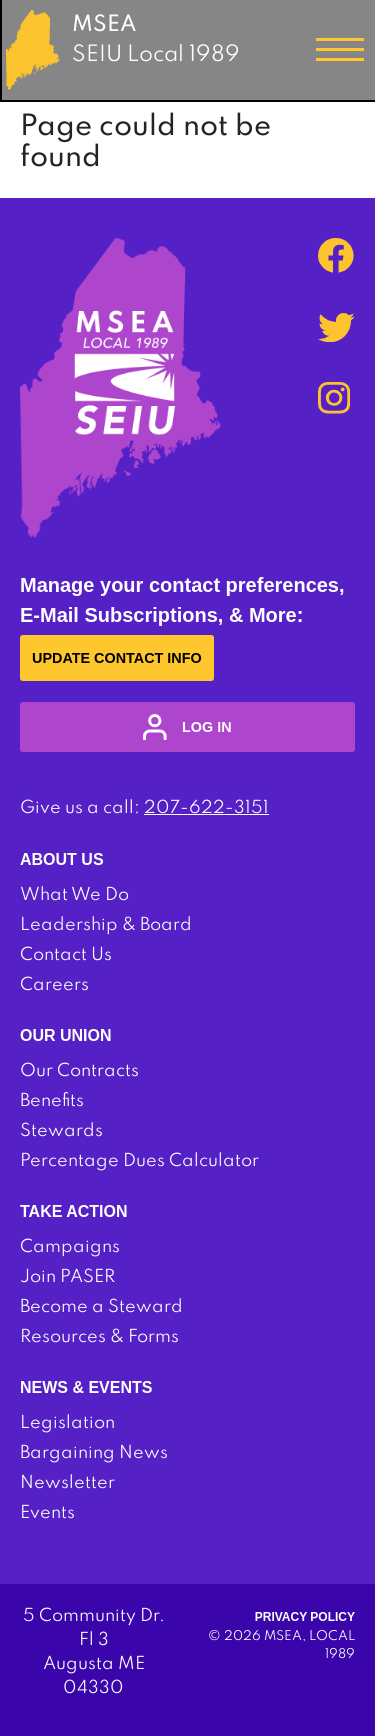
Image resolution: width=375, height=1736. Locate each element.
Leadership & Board (106, 925)
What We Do (74, 895)
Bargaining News (94, 1453)
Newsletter (67, 1483)
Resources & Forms (99, 1337)
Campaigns (70, 1247)
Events (47, 1513)
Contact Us (66, 955)
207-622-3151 (206, 808)
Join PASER (67, 1277)
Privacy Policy (305, 1617)
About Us (62, 859)
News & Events (86, 1387)
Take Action (74, 1211)
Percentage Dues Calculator (139, 1161)
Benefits (52, 1101)
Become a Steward (101, 1307)
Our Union (66, 1035)
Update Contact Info (117, 658)
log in (187, 727)
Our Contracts (79, 1071)
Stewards (61, 1131)
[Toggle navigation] (340, 50)
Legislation (67, 1423)
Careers (54, 985)
